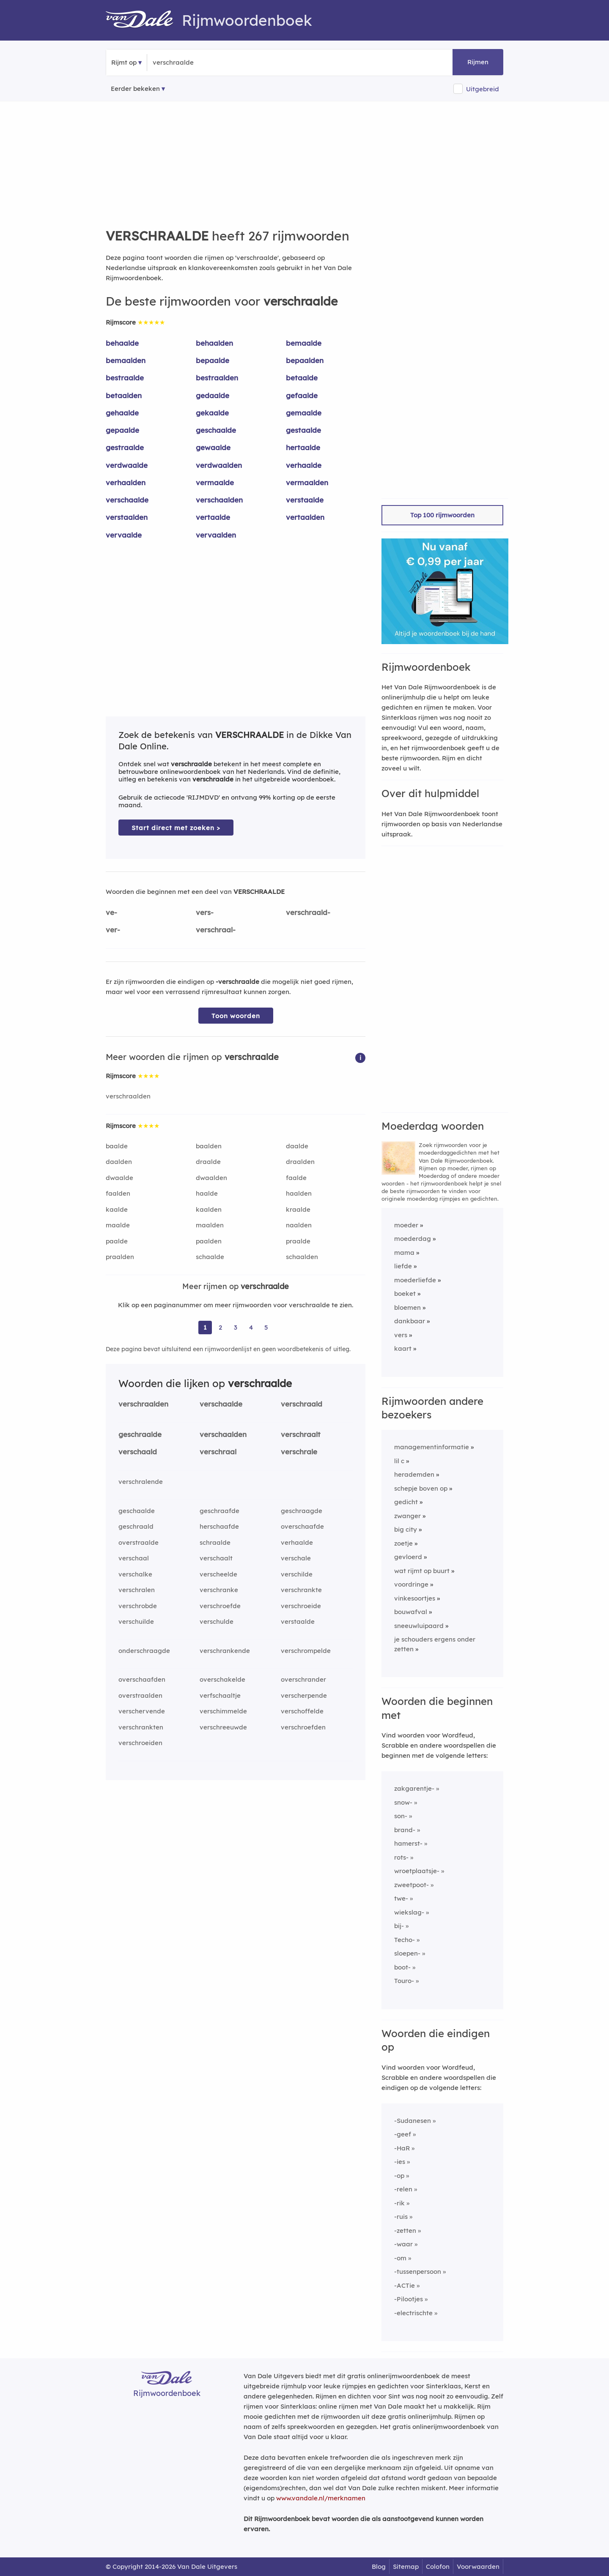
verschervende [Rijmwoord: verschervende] (141, 1711)
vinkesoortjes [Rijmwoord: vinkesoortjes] (414, 1598)
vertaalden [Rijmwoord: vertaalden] (305, 517)
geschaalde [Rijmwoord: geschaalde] (216, 430)
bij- (399, 1926)
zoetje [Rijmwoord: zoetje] (403, 1543)
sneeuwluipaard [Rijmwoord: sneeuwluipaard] (419, 1626)
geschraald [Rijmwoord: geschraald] (136, 1526)
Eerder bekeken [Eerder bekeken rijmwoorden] (135, 89)
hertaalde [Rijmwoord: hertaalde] (303, 447)
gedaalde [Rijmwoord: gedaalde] (212, 395)
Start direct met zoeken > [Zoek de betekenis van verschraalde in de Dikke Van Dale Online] (176, 828)
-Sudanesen (412, 2121)
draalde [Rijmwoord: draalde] (208, 1162)
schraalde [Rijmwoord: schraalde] (215, 1542)
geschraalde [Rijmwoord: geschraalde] (140, 1434)
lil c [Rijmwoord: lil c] (399, 1461)
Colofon (438, 2566)
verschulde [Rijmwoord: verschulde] (216, 1621)
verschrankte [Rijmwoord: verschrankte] (301, 1590)
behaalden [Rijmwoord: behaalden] (214, 343)
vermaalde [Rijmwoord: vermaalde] (215, 482)
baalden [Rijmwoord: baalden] (209, 1146)
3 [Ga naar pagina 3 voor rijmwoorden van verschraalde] (235, 1327)
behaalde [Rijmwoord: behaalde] (122, 343)
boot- (402, 1967)
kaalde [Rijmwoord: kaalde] (117, 1209)
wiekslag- (409, 1912)
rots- (401, 1857)
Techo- (404, 1940)
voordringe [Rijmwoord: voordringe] (411, 1584)
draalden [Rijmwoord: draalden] (300, 1162)
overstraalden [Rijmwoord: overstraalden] (140, 1695)
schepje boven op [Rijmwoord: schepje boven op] (420, 1488)
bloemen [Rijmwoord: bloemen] (407, 1307)
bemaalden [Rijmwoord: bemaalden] (125, 360)
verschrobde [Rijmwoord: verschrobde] (137, 1606)
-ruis (401, 2217)
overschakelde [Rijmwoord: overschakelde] (222, 1679)
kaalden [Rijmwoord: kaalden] (209, 1209)
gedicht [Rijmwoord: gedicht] (406, 1502)
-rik (399, 2203)
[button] (360, 1057)
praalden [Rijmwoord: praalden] (120, 1257)
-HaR (402, 2148)
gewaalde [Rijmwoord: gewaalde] (213, 447)
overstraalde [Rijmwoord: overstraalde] (138, 1542)
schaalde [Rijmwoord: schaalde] (210, 1257)
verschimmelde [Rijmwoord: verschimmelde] (223, 1711)
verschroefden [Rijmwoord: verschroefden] (303, 1727)
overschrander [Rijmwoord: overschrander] (303, 1679)
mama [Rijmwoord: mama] (404, 1252)
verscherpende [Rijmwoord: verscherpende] (304, 1695)
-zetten (405, 2230)
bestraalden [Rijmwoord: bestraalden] (217, 377)
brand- (404, 1830)
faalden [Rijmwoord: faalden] (118, 1193)
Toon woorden (235, 1016)
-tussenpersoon (417, 2271)
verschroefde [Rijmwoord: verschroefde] (220, 1606)
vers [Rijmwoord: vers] (400, 1335)
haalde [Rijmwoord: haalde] (207, 1193)
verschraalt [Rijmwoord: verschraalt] (301, 1434)
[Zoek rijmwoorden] (194, 62)
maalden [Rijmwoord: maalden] (210, 1225)
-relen (403, 2189)
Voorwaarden (478, 2566)
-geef (402, 2134)
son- (400, 1816)
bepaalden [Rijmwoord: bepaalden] (305, 360)
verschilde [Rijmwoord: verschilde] (297, 1574)
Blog (379, 2566)
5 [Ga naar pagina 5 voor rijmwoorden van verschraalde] (266, 1327)
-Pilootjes (408, 2299)
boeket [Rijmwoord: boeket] (405, 1293)
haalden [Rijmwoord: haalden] (299, 1193)
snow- (403, 1802)
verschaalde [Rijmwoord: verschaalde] (127, 499)
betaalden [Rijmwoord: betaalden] (124, 395)
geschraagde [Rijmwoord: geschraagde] (301, 1511)
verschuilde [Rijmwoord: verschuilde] (136, 1621)
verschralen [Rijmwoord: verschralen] (136, 1590)
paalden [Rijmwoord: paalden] (209, 1241)
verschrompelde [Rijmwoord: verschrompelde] (306, 1651)
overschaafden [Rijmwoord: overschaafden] (141, 1679)
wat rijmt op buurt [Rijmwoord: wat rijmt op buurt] (422, 1571)
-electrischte (413, 2313)
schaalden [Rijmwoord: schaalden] (302, 1257)
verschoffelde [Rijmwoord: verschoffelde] (302, 1711)
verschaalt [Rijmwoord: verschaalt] (216, 1558)
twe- (401, 1898)
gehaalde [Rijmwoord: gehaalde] (122, 412)
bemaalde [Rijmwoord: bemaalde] (303, 343)
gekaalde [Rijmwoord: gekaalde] (212, 412)
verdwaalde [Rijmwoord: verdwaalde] (127, 465)
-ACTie (404, 2285)
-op (399, 2176)
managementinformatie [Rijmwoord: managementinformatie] (431, 1447)
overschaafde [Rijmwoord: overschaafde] (302, 1526)
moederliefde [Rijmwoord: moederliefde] (415, 1280)
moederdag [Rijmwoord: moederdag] (412, 1239)
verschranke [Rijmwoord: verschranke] (219, 1590)
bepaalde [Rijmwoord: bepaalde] (212, 360)
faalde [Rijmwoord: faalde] (296, 1178)
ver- (113, 929)
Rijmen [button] (477, 62)
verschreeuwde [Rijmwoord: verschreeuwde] (223, 1727)
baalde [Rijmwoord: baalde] (117, 1146)
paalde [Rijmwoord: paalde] (117, 1241)
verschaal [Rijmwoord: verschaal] (133, 1558)
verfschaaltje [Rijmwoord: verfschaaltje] (220, 1695)
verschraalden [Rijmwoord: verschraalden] (128, 1096)
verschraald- (308, 912)
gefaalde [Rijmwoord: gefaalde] (302, 395)
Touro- (404, 1981)
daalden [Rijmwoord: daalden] (119, 1162)
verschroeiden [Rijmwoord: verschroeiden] (140, 1743)
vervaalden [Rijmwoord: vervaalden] (216, 534)
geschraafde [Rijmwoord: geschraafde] (219, 1511)
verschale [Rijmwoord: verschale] (296, 1558)
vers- (205, 912)
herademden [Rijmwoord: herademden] (414, 1474)
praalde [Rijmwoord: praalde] (298, 1241)
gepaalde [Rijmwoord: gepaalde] (122, 430)
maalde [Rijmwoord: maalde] (118, 1225)
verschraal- (216, 929)
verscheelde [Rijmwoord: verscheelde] (218, 1574)
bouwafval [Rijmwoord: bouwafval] (410, 1612)
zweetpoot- (411, 1885)
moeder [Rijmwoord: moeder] (406, 1225)
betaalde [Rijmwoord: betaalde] (302, 377)
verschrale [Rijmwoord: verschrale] (299, 1451)
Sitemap (406, 2566)
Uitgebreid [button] (482, 89)
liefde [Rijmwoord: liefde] (403, 1266)
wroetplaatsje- (416, 1871)
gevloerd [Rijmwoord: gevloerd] (408, 1557)
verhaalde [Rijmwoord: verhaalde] (303, 465)
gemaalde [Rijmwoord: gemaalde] (303, 412)
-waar (403, 2244)
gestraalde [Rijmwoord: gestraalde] (125, 447)
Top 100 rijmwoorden (442, 515)
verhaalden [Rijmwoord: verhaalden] (125, 482)
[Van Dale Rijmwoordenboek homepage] (144, 20)
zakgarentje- (414, 1788)
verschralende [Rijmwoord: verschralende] (140, 1482)
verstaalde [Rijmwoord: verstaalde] (305, 499)
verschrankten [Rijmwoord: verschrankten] (140, 1727)
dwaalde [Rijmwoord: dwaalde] (119, 1178)
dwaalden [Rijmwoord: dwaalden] (211, 1178)
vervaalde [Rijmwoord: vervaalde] (124, 534)
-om (400, 2258)
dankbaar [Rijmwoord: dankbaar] (409, 1321)
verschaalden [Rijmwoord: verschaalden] (219, 499)
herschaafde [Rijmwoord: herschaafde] (219, 1526)
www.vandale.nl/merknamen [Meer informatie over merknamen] (320, 2498)
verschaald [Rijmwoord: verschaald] (137, 1451)
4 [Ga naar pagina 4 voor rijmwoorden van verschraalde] (251, 1327)
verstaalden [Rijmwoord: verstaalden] (127, 517)
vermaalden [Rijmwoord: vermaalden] (307, 482)
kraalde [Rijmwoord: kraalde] (298, 1209)
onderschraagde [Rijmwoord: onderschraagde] (144, 1651)
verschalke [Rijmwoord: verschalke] (135, 1574)
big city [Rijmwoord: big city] (405, 1529)
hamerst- (408, 1843)
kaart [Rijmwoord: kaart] (402, 1348)
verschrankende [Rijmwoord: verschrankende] (225, 1651)
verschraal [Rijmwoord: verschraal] (218, 1451)
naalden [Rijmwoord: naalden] (299, 1225)
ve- (111, 912)
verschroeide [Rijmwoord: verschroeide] (301, 1606)
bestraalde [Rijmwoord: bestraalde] (125, 377)
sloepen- (407, 1953)
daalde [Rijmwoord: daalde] (297, 1146)
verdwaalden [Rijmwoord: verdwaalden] (219, 465)
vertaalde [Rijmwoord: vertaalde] (213, 517)
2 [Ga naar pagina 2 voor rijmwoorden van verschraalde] (220, 1327)
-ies (399, 2162)
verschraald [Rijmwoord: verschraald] (301, 1403)
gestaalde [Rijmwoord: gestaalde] (303, 430)
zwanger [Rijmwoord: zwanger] (407, 1516)
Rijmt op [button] (124, 62)
